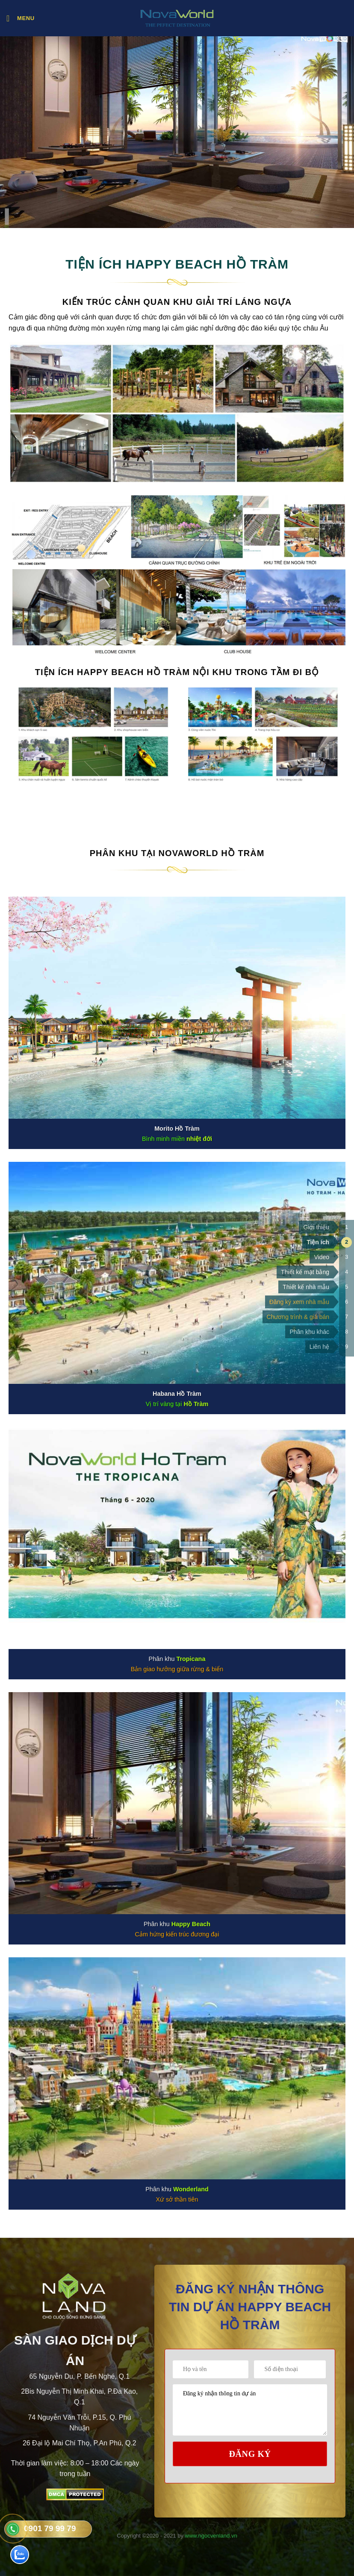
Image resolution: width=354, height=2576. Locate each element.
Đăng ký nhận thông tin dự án (250, 2410)
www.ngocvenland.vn (211, 2535)
